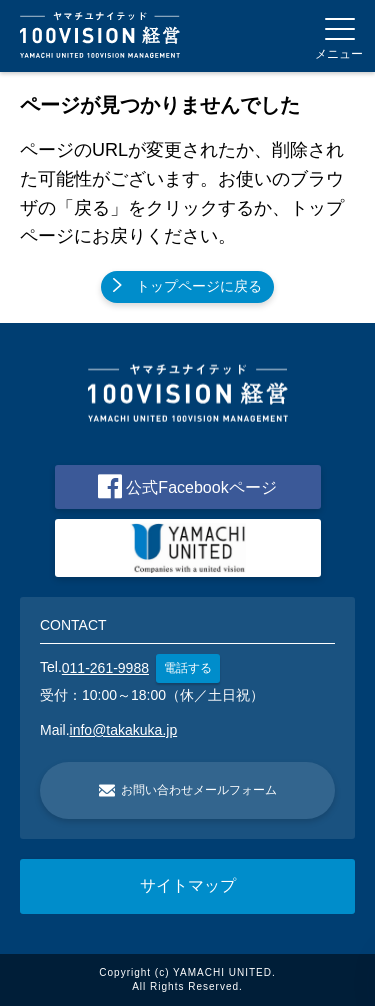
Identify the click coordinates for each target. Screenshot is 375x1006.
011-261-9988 (105, 668)
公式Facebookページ (187, 486)
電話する (188, 668)
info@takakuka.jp (124, 730)
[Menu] (339, 36)
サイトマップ (188, 885)
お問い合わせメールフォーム (188, 790)
